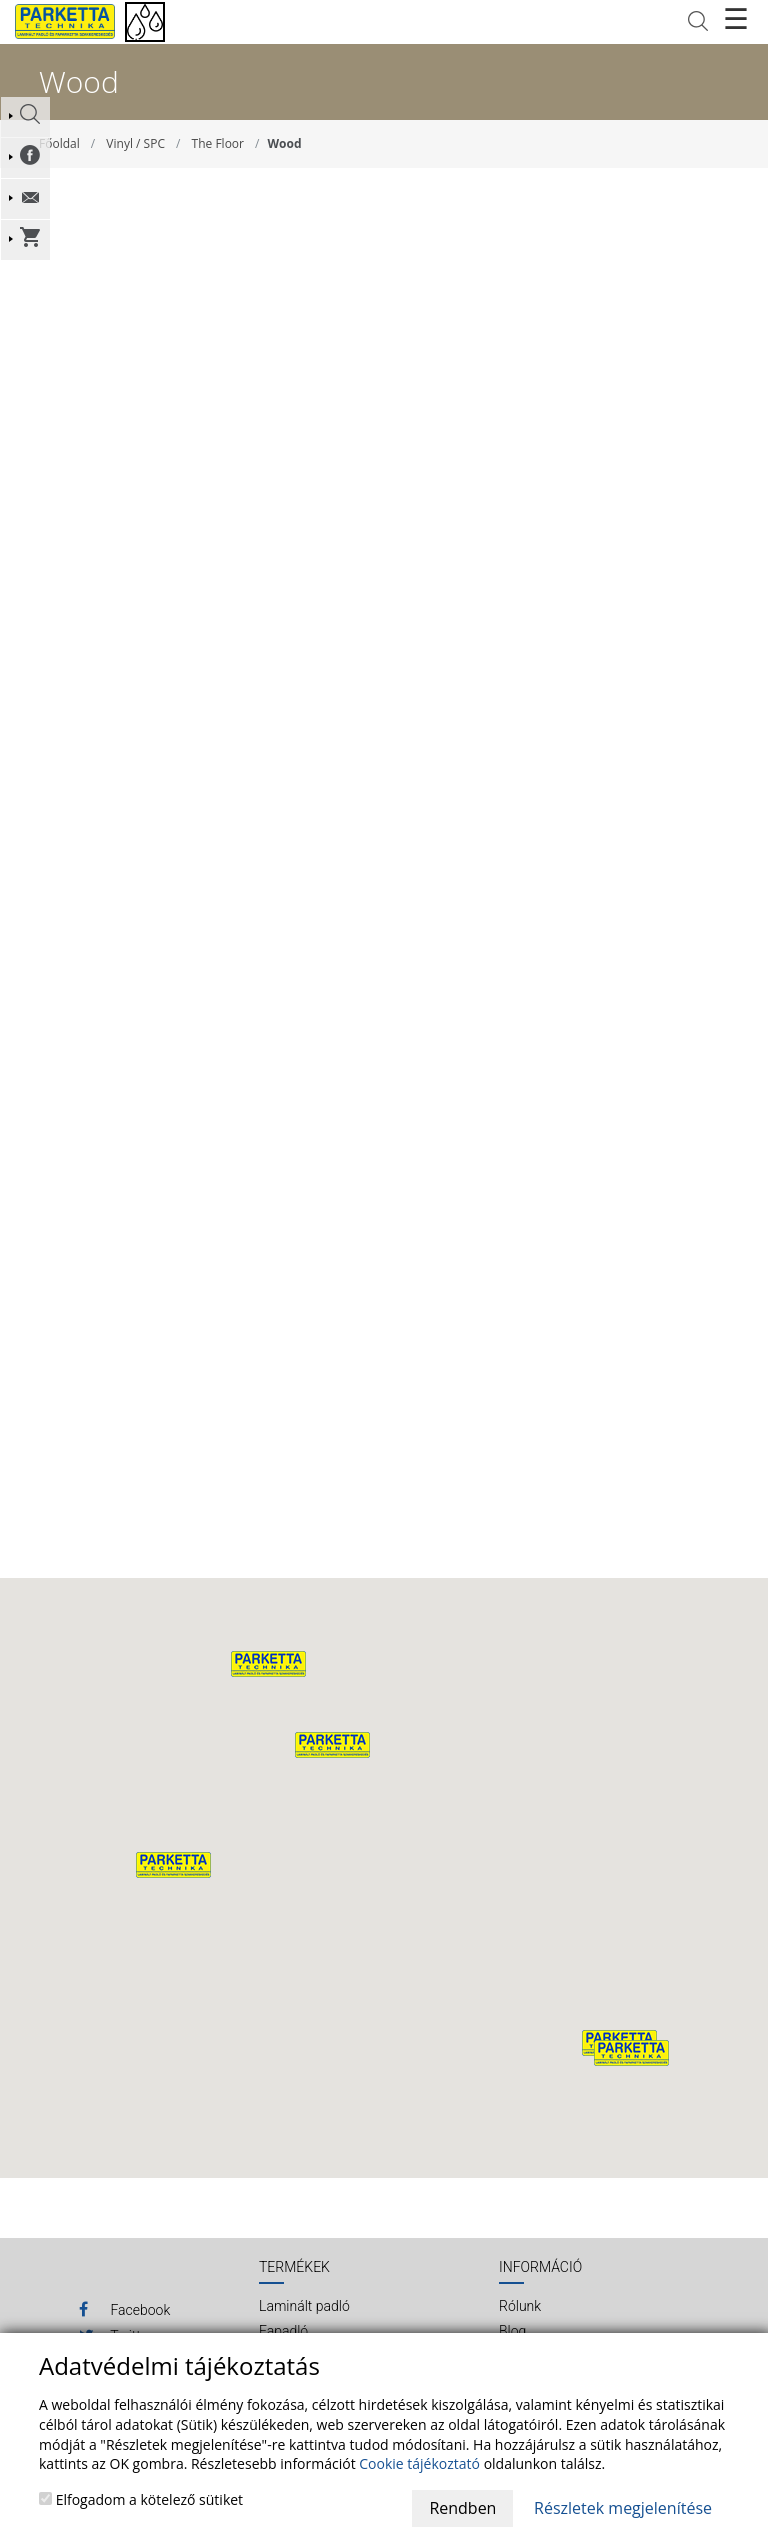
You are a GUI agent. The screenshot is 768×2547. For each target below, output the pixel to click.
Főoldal (59, 143)
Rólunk (520, 2306)
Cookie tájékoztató (419, 2463)
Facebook (124, 2309)
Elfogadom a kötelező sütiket (141, 2499)
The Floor (218, 143)
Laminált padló (304, 2306)
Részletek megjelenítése (623, 2508)
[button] (332, 1745)
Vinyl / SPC (135, 143)
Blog (512, 2331)
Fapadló (283, 2331)
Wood (285, 143)
